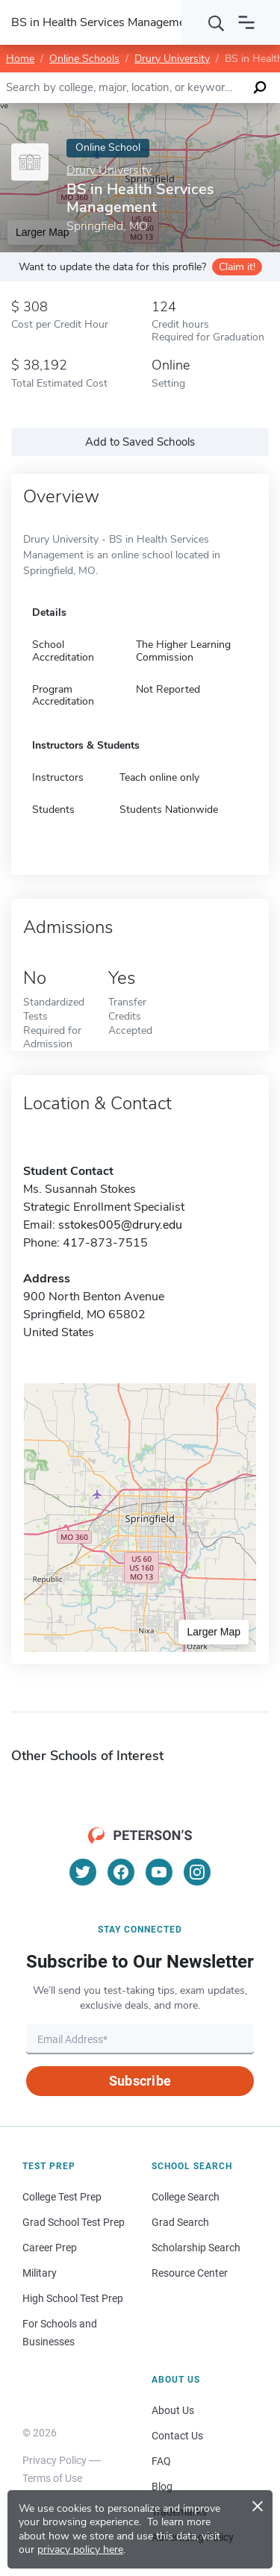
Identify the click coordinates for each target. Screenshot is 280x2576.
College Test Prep (62, 2197)
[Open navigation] (246, 22)
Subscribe (140, 2081)
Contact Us (177, 2436)
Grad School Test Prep (73, 2222)
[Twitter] (82, 1872)
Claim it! (237, 267)
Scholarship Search (196, 2248)
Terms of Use (52, 2478)
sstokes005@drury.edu (120, 1225)
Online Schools (84, 59)
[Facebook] (121, 1872)
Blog (162, 2486)
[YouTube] (159, 1872)
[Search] (216, 22)
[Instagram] (197, 1872)
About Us (173, 2410)
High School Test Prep (72, 2298)
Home (20, 59)
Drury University (172, 59)
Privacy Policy (54, 2460)
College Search (186, 2197)
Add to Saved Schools (140, 441)
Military (39, 2273)
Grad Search (180, 2222)
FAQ (161, 2461)
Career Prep (49, 2248)
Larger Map (213, 1632)
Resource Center (190, 2273)
